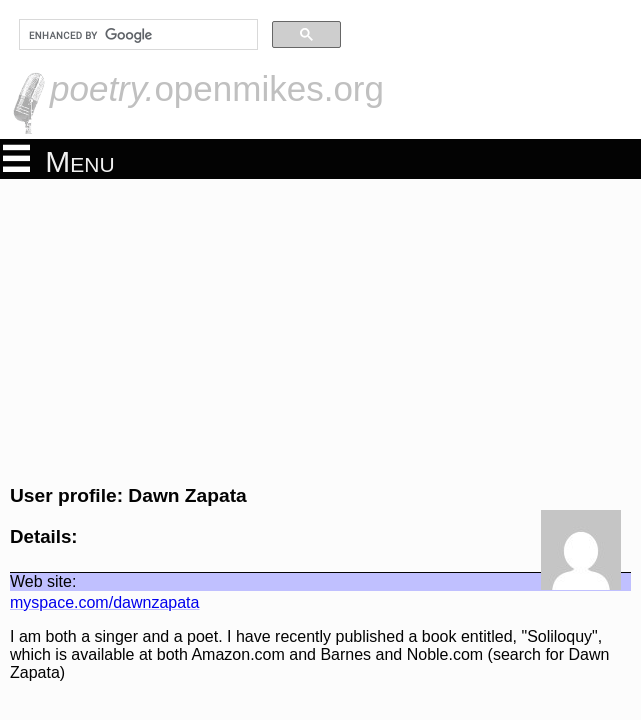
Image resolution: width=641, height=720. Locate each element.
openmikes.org (217, 88)
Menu (59, 160)
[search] (136, 35)
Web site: (43, 581)
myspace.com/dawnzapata (104, 602)
